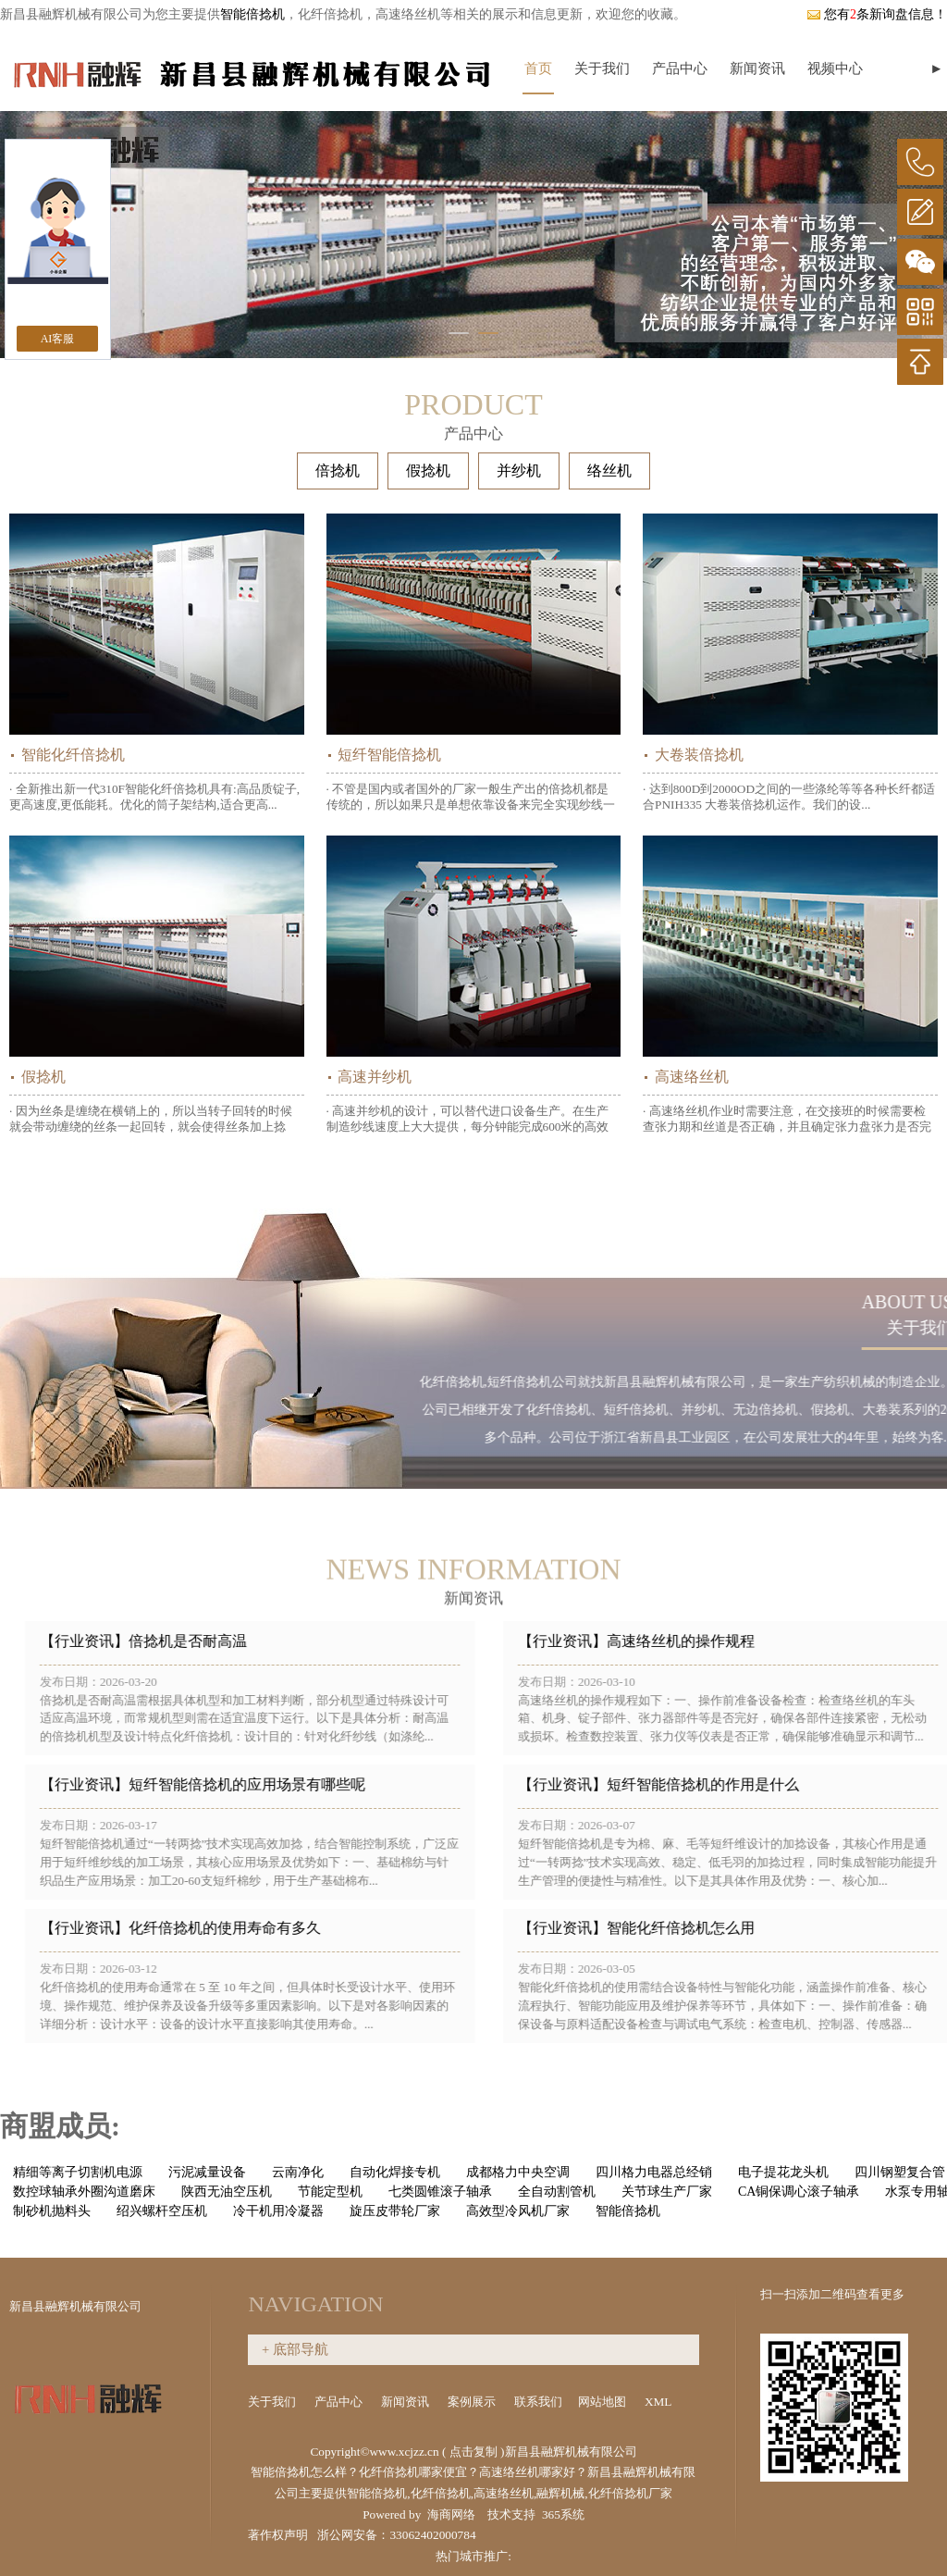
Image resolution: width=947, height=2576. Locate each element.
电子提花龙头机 (783, 2172)
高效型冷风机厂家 (518, 2211)
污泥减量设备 (207, 2172)
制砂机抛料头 (52, 2211)
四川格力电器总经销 (654, 2172)
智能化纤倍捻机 (73, 754)
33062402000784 (432, 2535)
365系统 (563, 2514)
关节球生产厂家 (666, 2191)
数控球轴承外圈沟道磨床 (84, 2191)
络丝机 (609, 470)
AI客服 (58, 338)
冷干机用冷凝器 (278, 2211)
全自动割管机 (557, 2191)
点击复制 (473, 2451)
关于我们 (602, 68)
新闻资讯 (757, 68)
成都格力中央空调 (518, 2172)
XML (659, 2402)
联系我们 (538, 2402)
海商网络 (451, 2514)
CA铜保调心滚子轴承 (798, 2191)
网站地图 (603, 2402)
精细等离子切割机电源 (77, 2172)
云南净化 (298, 2172)
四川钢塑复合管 (900, 2172)
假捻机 (428, 470)
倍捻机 (337, 470)
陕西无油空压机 (226, 2191)
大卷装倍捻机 (699, 754)
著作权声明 (278, 2535)
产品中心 (679, 68)
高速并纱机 (375, 1076)
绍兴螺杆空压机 (162, 2211)
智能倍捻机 (252, 14)
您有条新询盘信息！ (876, 14)
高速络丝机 (692, 1076)
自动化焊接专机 (395, 2172)
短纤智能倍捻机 (389, 754)
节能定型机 (330, 2191)
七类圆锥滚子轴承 (440, 2191)
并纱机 (519, 470)
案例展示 (473, 2402)
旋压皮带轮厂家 (395, 2211)
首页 (538, 68)
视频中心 (835, 68)
